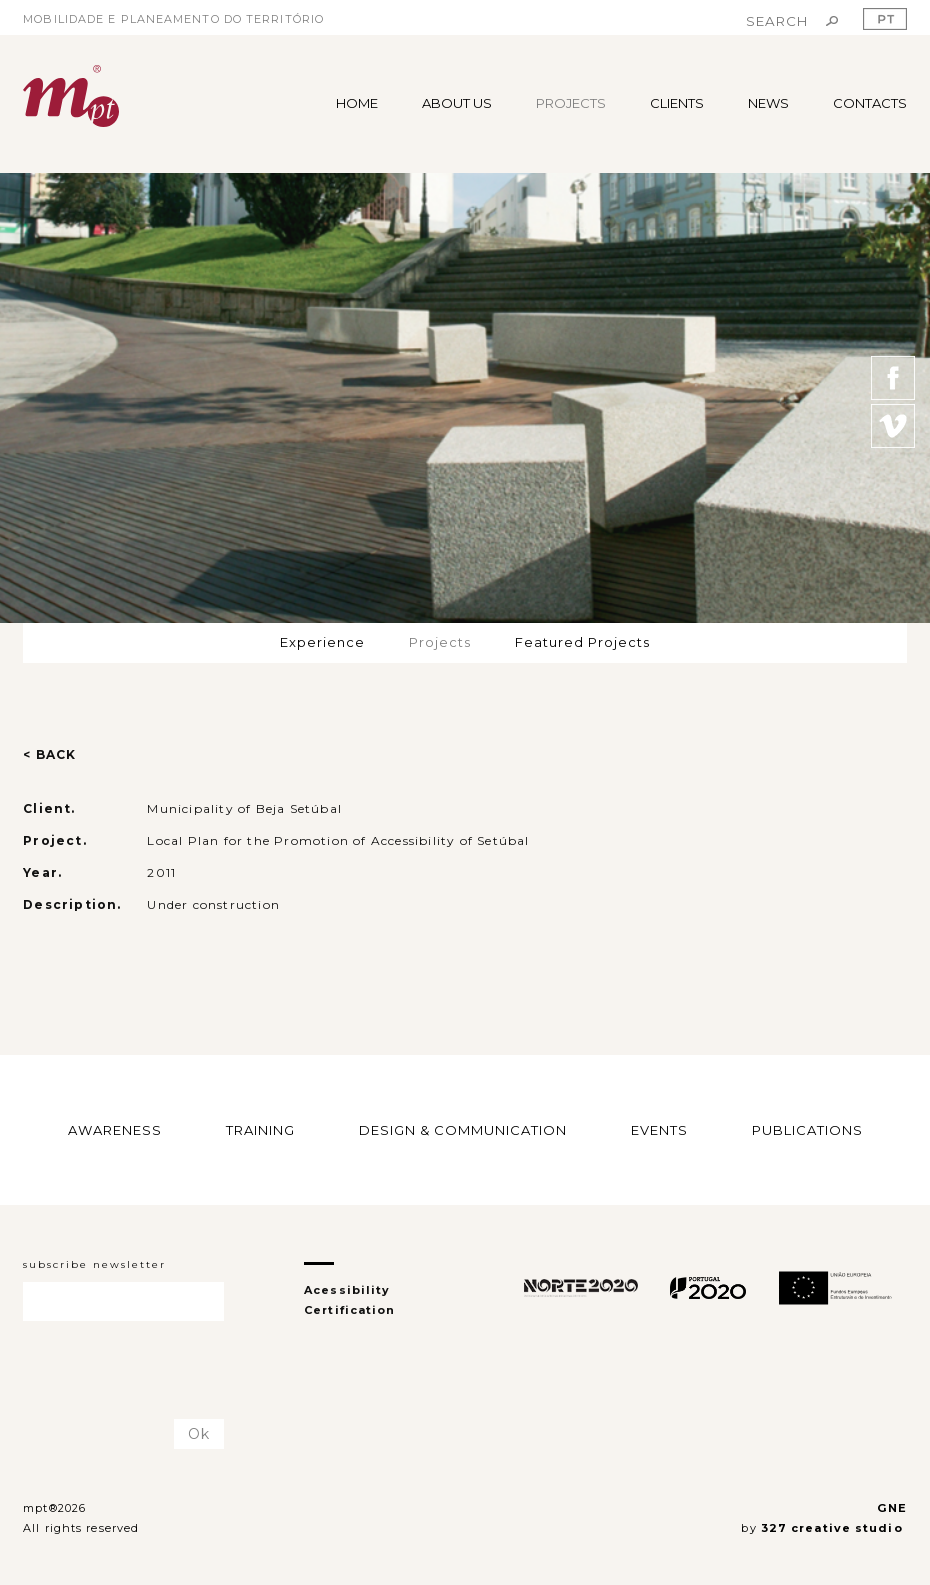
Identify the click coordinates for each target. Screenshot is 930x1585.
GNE (891, 1508)
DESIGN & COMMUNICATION (463, 1130)
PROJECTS (571, 103)
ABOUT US (457, 103)
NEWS (768, 103)
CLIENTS (677, 103)
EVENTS (659, 1130)
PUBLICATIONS (807, 1130)
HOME (357, 103)
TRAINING (260, 1130)
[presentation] (140, 1371)
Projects (440, 642)
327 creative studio (834, 1528)
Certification (349, 1310)
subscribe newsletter (94, 1264)
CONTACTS (870, 103)
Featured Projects (582, 642)
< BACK (49, 754)
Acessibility (347, 1290)
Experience (322, 642)
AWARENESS (115, 1130)
